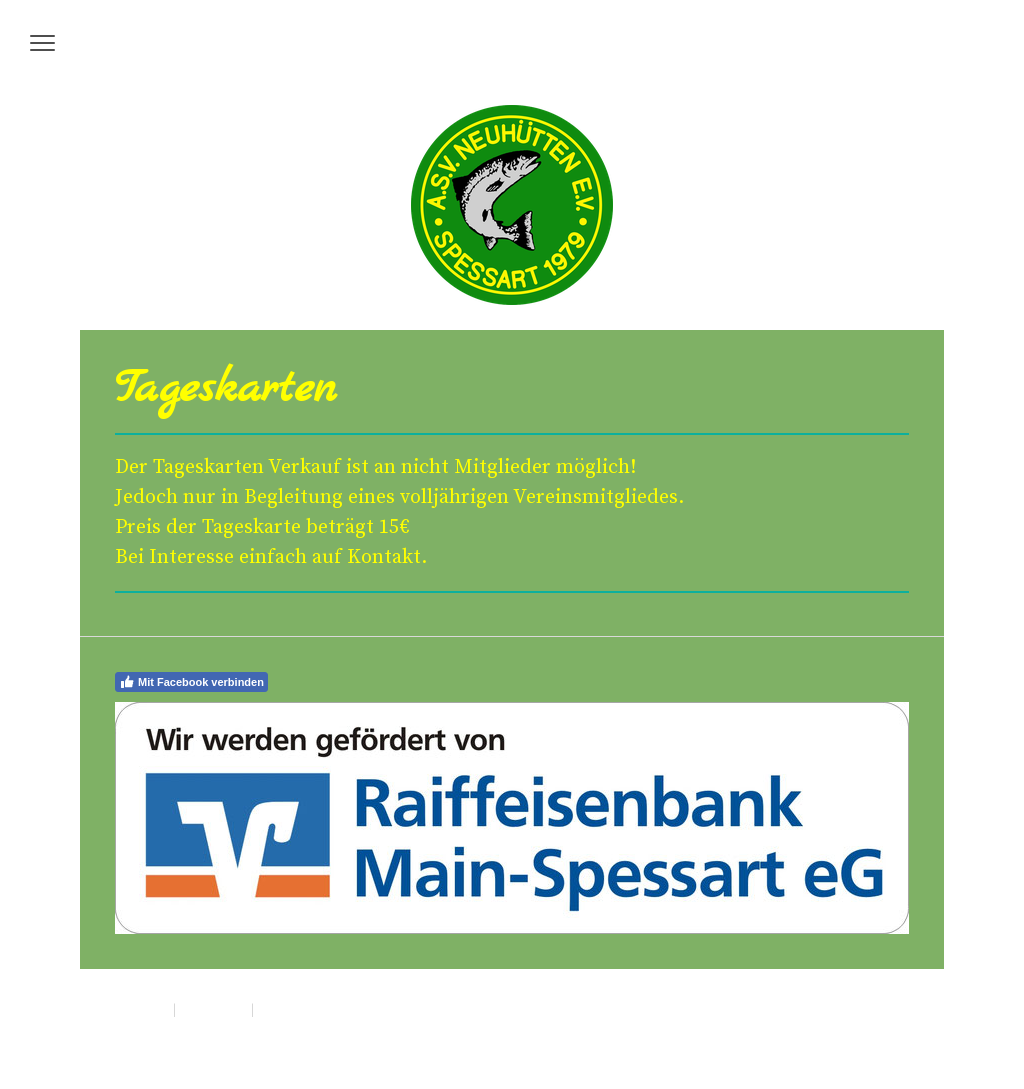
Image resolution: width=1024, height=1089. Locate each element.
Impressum (140, 1009)
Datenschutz (213, 1009)
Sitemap (279, 1009)
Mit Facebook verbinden (191, 682)
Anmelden (887, 1029)
